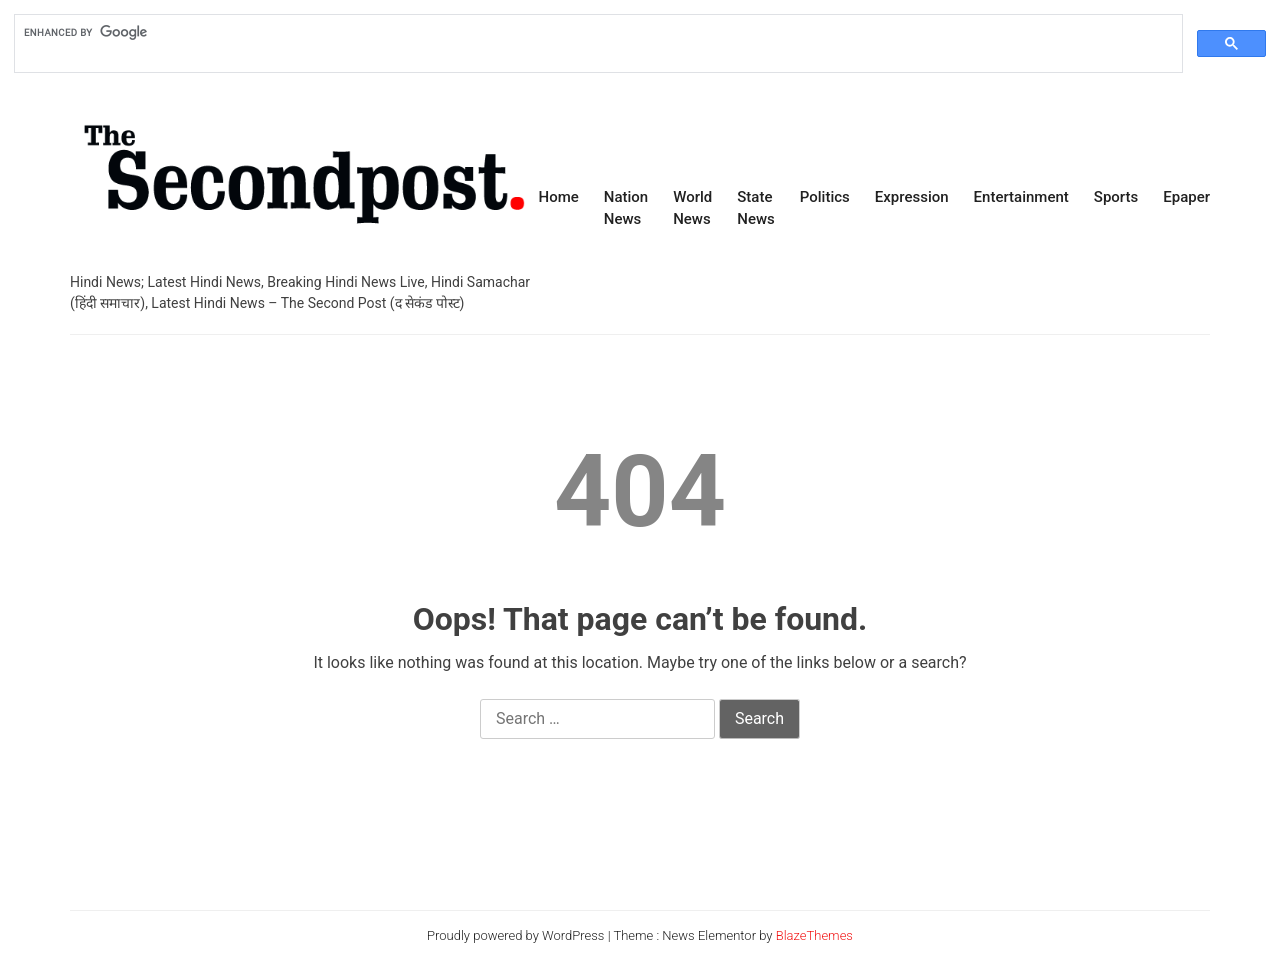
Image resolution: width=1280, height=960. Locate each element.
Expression (912, 197)
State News (756, 208)
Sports (1116, 197)
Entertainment (1021, 197)
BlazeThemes (814, 935)
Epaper (1186, 197)
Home (558, 197)
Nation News (626, 208)
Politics (825, 197)
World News (692, 208)
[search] (596, 32)
